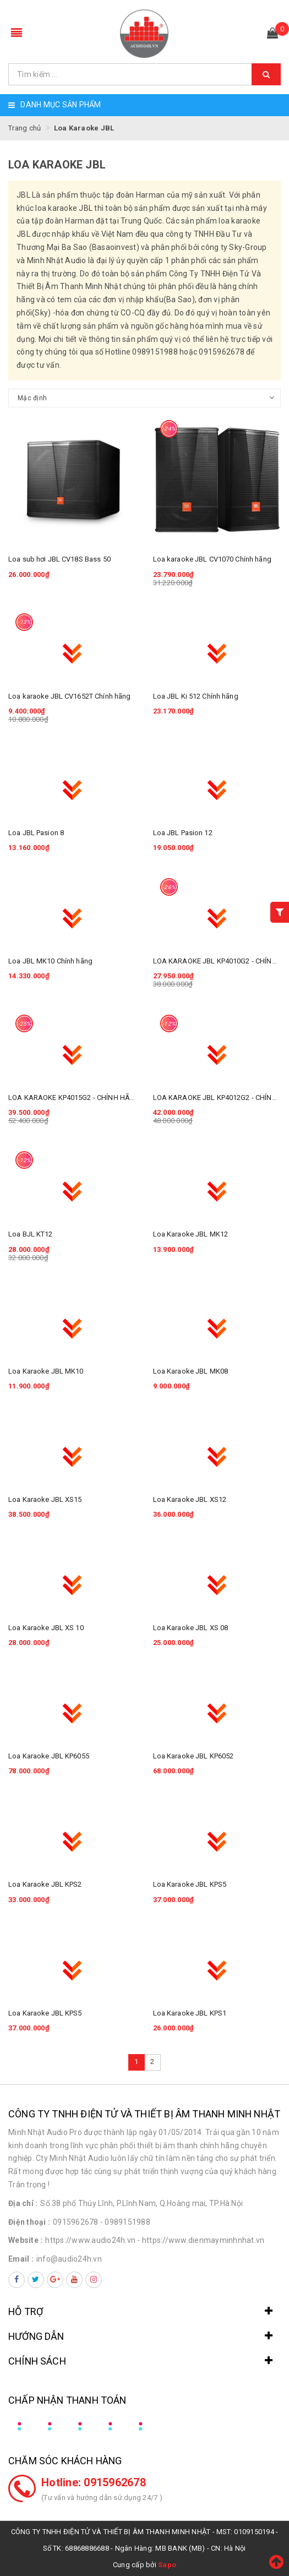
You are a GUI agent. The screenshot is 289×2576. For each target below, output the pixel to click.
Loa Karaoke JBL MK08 (190, 1371)
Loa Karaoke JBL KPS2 (45, 1884)
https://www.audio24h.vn (90, 2240)
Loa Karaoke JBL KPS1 (190, 2013)
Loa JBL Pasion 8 (36, 833)
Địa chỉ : (22, 2203)
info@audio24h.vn (69, 2258)
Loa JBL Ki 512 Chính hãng (195, 696)
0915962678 (76, 2222)
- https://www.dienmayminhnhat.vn (200, 2240)
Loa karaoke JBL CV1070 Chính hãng (212, 559)
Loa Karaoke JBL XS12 (190, 1499)
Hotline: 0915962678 (93, 2482)
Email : (21, 2258)
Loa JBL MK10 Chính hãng (50, 961)
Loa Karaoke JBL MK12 (190, 1234)
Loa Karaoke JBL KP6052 (193, 1756)
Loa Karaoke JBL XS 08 (190, 1628)
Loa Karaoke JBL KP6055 (48, 1756)
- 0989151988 (125, 2222)
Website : (25, 2240)
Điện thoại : (29, 2222)
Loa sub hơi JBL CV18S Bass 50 (59, 559)
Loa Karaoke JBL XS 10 (46, 1628)
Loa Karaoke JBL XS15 (45, 1499)
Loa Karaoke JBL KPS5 (190, 1884)
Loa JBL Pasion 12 (182, 833)
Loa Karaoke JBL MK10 (46, 1371)
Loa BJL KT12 (30, 1234)
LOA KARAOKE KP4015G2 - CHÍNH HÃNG (74, 1097)
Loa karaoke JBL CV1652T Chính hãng (69, 696)
